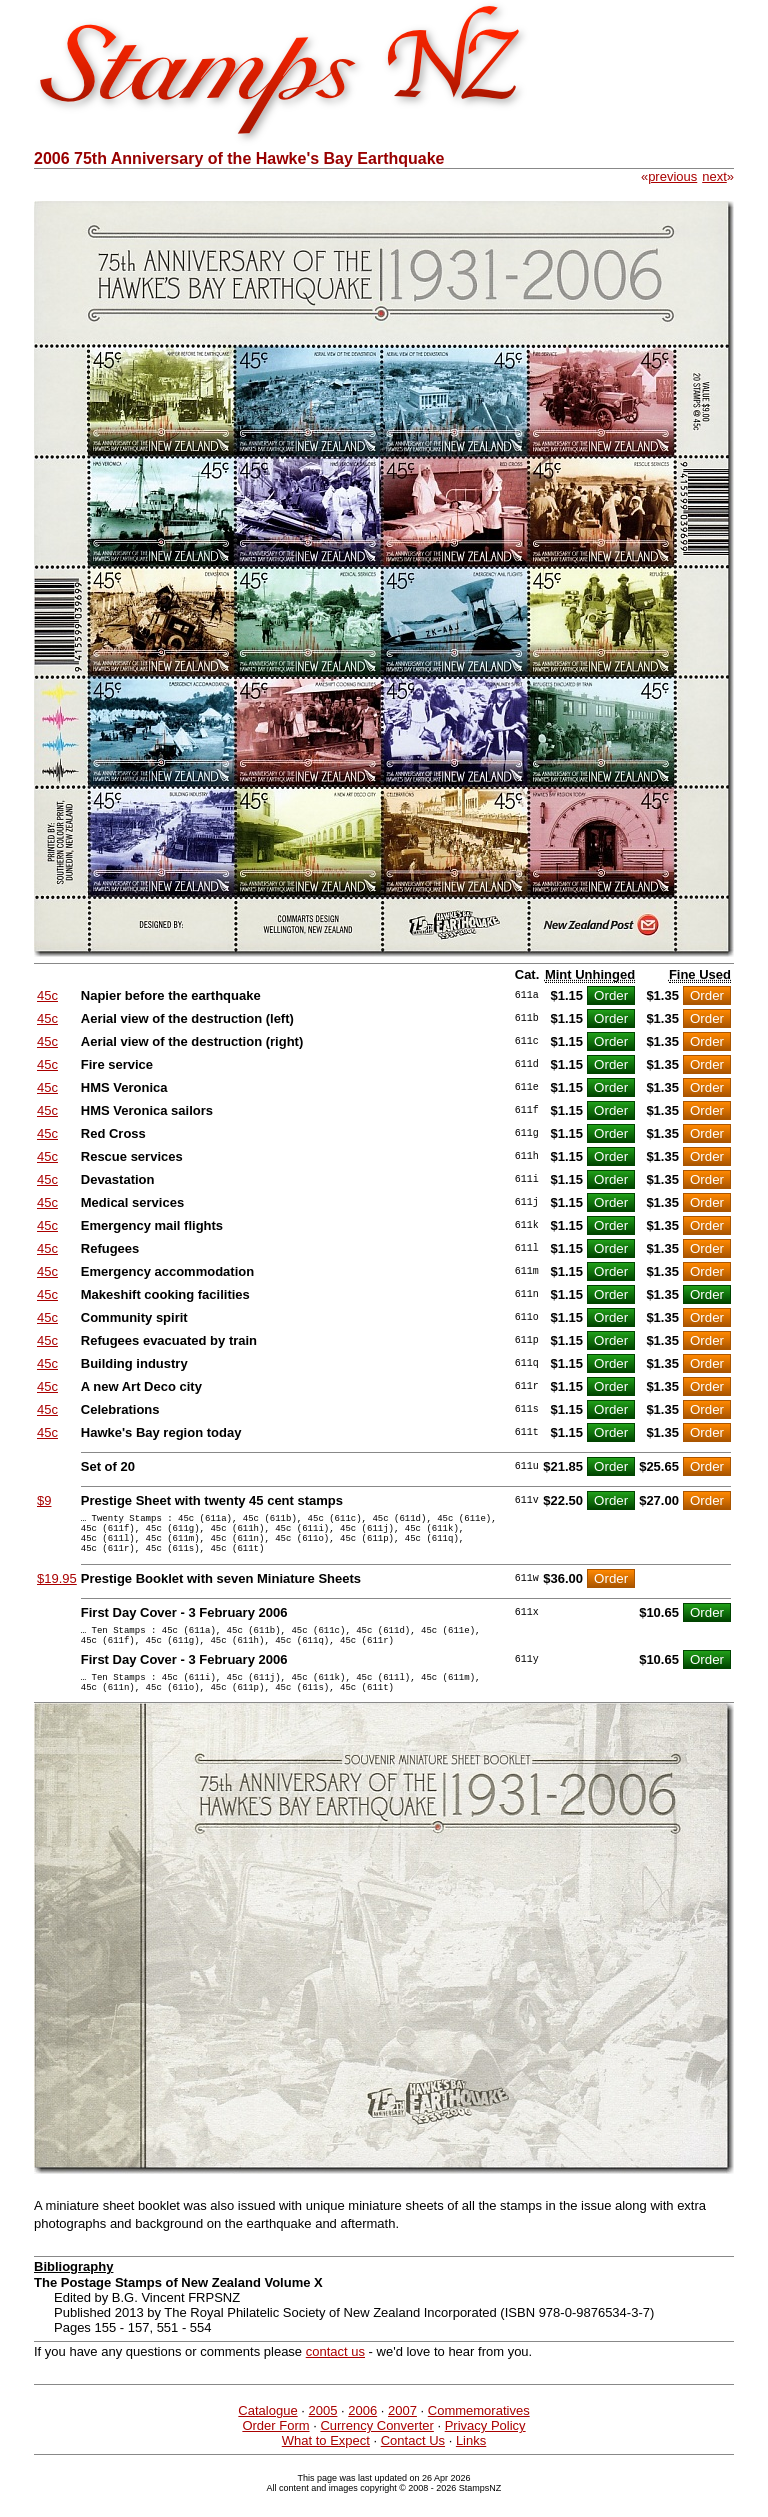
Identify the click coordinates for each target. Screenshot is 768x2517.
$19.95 (57, 1590)
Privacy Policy (485, 2449)
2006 (362, 2434)
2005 (322, 2434)
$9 (44, 1500)
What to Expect (326, 2464)
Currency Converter (376, 2449)
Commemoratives (479, 2434)
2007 (402, 2434)
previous (672, 176)
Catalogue (267, 2434)
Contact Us (413, 2464)
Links (471, 2464)
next (714, 176)
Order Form (275, 2449)
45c (47, 995)
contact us (335, 2375)
